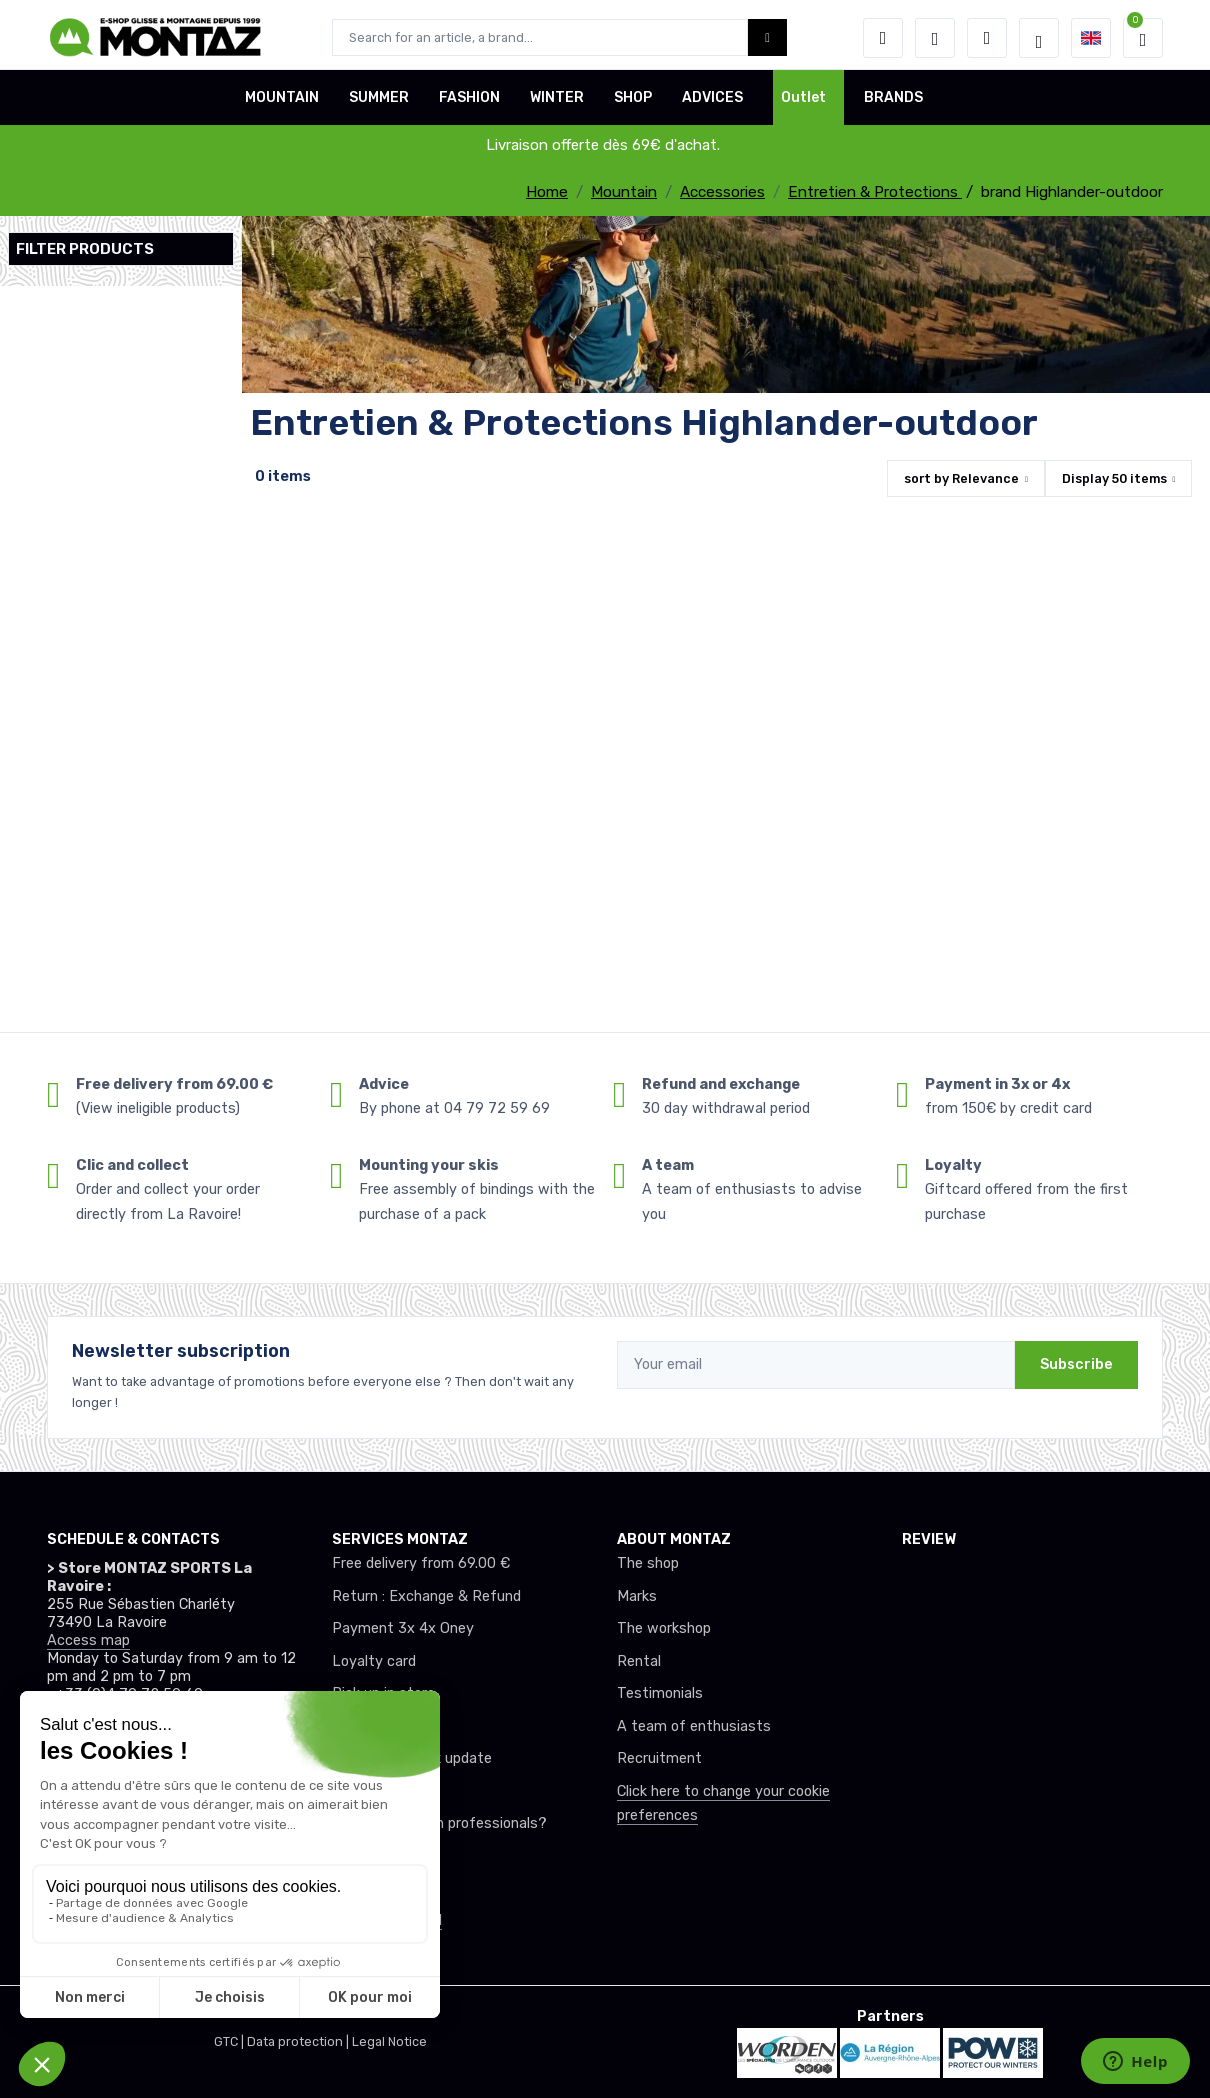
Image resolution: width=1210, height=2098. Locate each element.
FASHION (469, 103)
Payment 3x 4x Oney (403, 1628)
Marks (637, 1596)
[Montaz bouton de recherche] (767, 37)
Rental (639, 1661)
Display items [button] (1114, 478)
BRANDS (893, 103)
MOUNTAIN (282, 103)
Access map (88, 1640)
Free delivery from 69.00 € (421, 1563)
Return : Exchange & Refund (426, 1596)
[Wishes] (935, 38)
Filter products (85, 249)
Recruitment (659, 1758)
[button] (883, 38)
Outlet (803, 103)
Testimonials (660, 1693)
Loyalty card (374, 1661)
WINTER (557, 103)
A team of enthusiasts (694, 1726)
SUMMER (379, 103)
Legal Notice (389, 2041)
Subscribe (1076, 1364)
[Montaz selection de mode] (1039, 38)
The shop (648, 1563)
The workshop (664, 1628)
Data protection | (299, 2041)
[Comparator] (987, 38)
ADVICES (712, 103)
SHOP (633, 103)
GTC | (230, 2041)
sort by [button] (961, 478)
